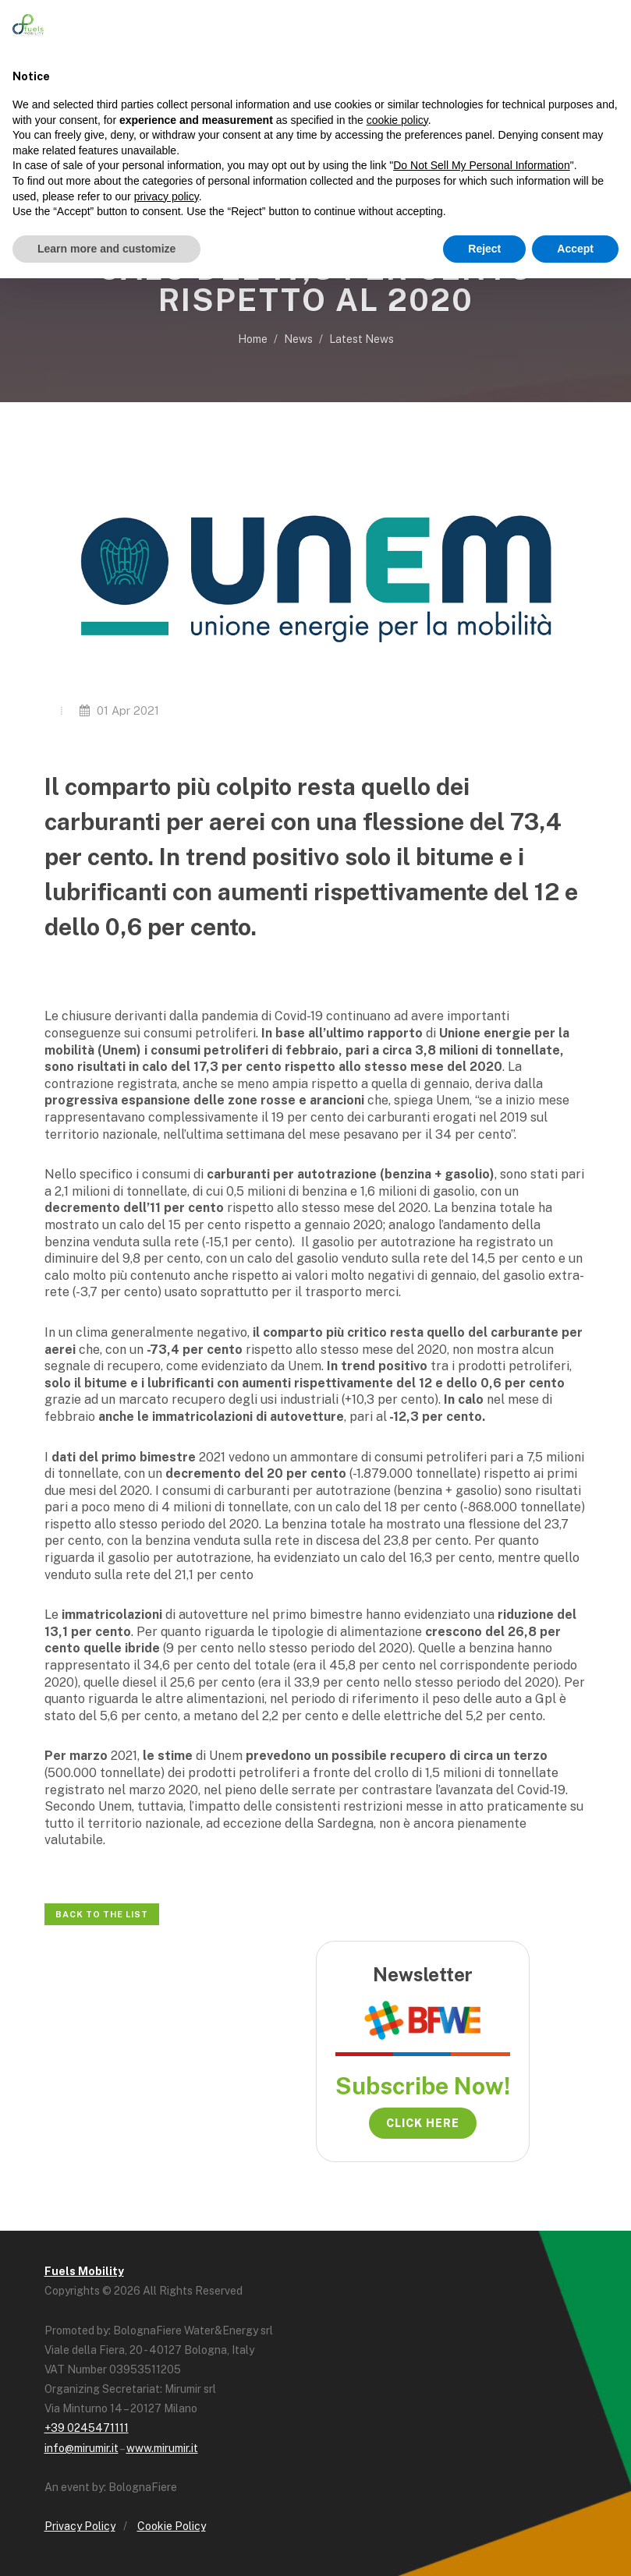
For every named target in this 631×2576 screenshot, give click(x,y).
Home (253, 339)
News (298, 339)
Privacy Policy (79, 2526)
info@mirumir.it (81, 2448)
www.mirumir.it (162, 2448)
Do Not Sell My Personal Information (481, 165)
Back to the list (101, 1914)
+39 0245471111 (86, 2428)
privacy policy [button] (166, 196)
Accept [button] (575, 248)
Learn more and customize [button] (106, 248)
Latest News (361, 339)
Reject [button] (484, 248)
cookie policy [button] (397, 120)
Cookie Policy (171, 2526)
